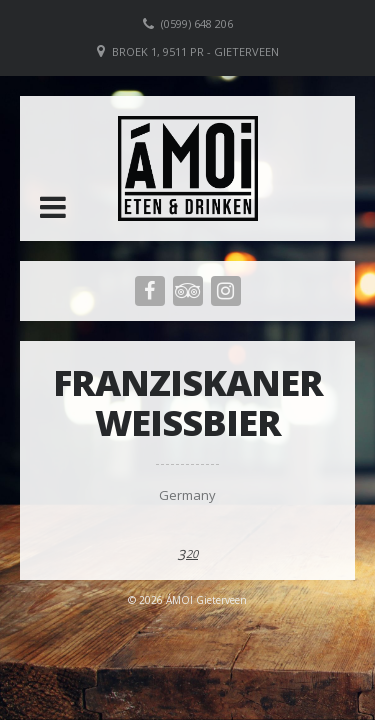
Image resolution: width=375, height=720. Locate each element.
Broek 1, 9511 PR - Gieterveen (195, 51)
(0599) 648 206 (197, 23)
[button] (53, 207)
